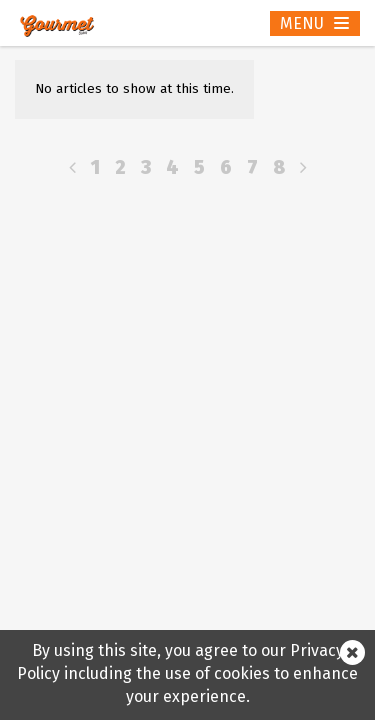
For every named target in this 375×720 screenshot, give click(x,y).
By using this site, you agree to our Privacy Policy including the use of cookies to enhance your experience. (187, 673)
